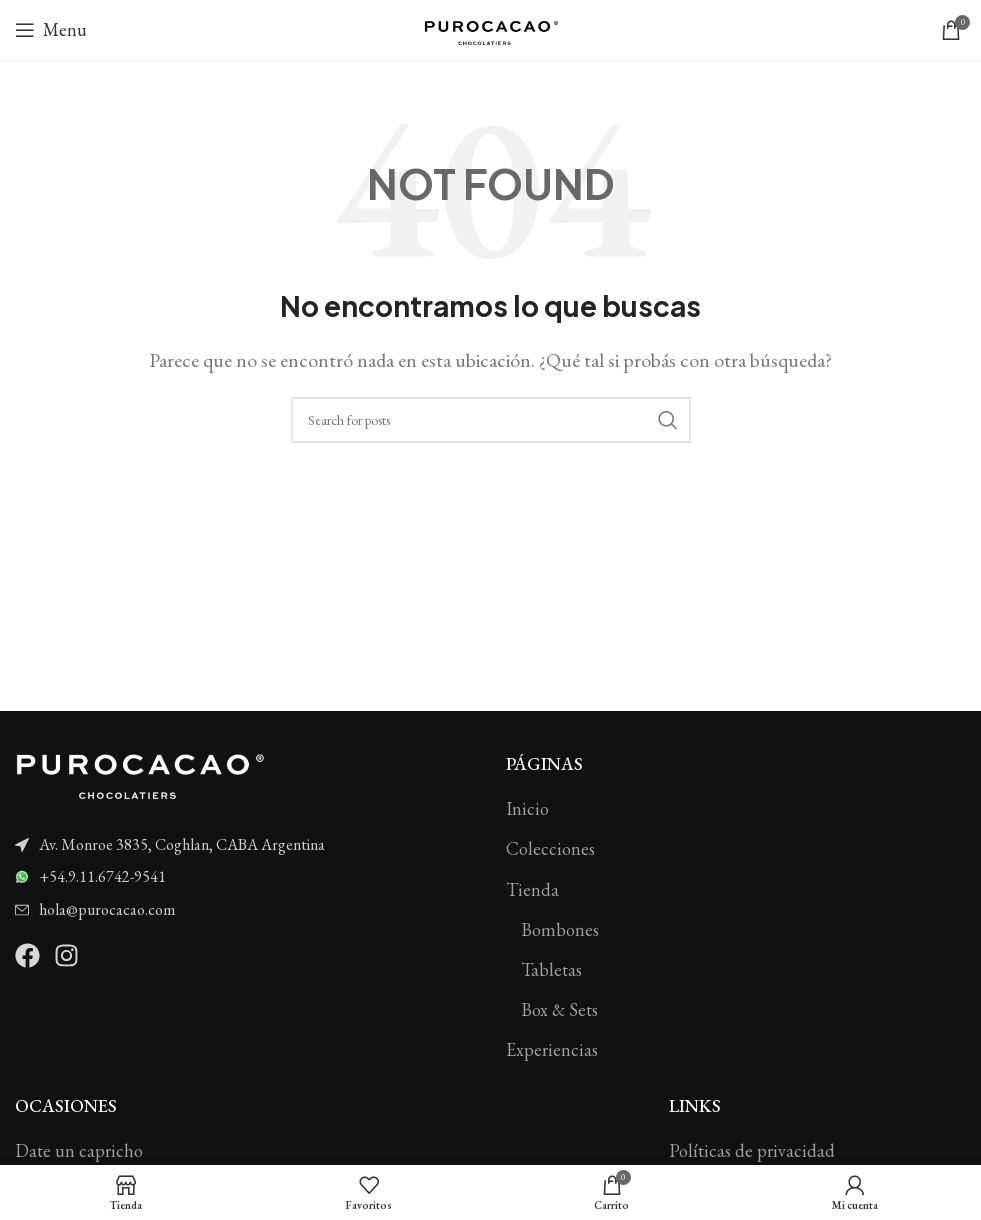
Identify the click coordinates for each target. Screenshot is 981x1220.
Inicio (527, 808)
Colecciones (550, 848)
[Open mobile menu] (51, 30)
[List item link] (245, 845)
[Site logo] (491, 27)
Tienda (532, 889)
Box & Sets (559, 1009)
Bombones (560, 929)
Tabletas (551, 969)
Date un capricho (79, 1150)
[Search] (491, 420)
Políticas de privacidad (752, 1150)
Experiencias (552, 1049)
